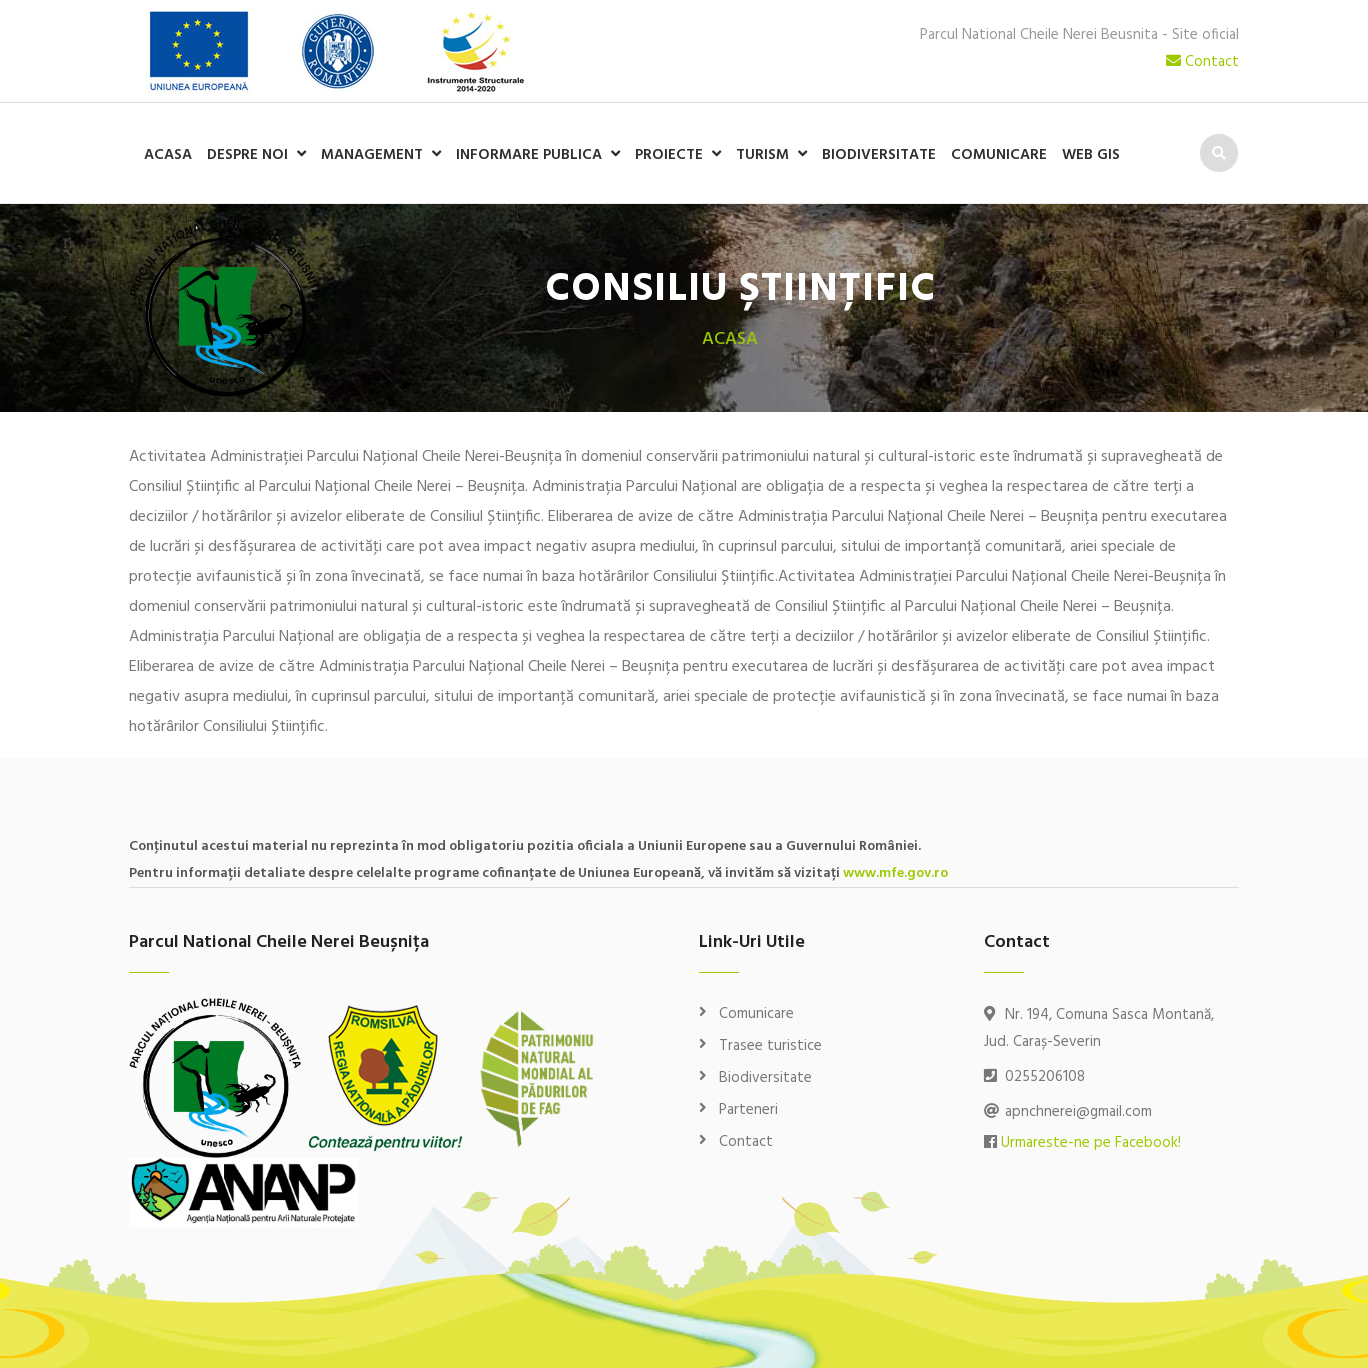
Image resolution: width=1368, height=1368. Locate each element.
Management (372, 155)
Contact (1202, 62)
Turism (762, 155)
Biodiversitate (879, 155)
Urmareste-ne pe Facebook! (1091, 1143)
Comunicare (999, 155)
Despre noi (247, 155)
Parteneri (748, 1110)
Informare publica (529, 155)
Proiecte (669, 155)
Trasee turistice (770, 1046)
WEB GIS (1091, 155)
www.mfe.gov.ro (895, 873)
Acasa (168, 155)
